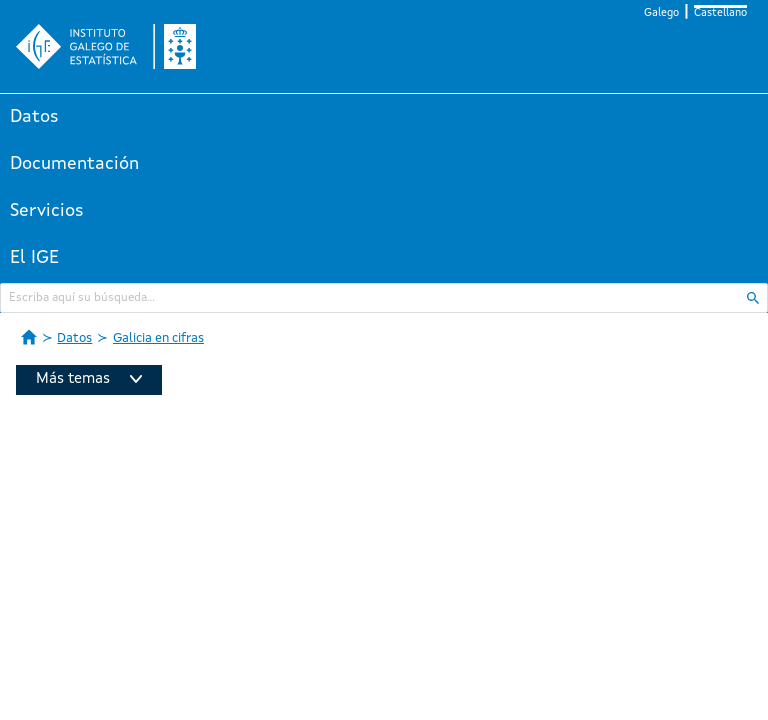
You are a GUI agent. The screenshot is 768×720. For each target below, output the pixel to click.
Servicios (47, 211)
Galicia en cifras (158, 338)
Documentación (74, 164)
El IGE (34, 258)
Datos (34, 117)
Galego (661, 13)
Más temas (89, 379)
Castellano (720, 13)
